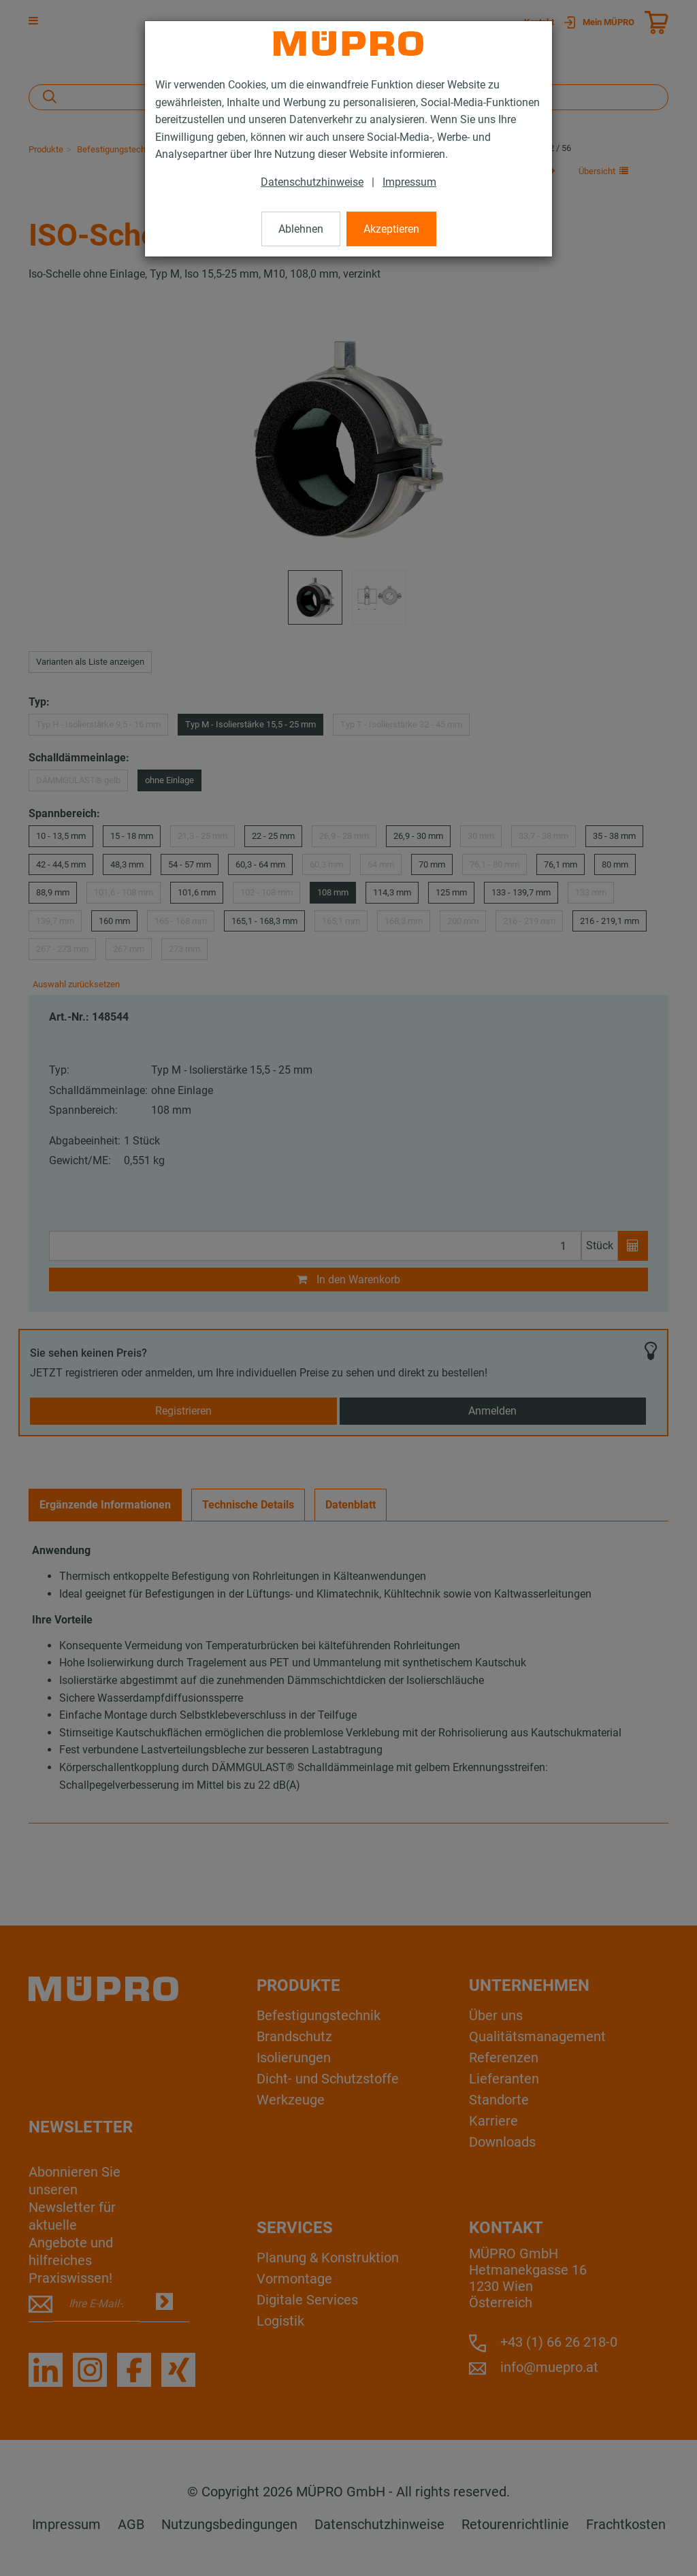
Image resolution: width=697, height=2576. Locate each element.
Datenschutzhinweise (312, 182)
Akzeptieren (391, 228)
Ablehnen (300, 228)
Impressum (409, 182)
